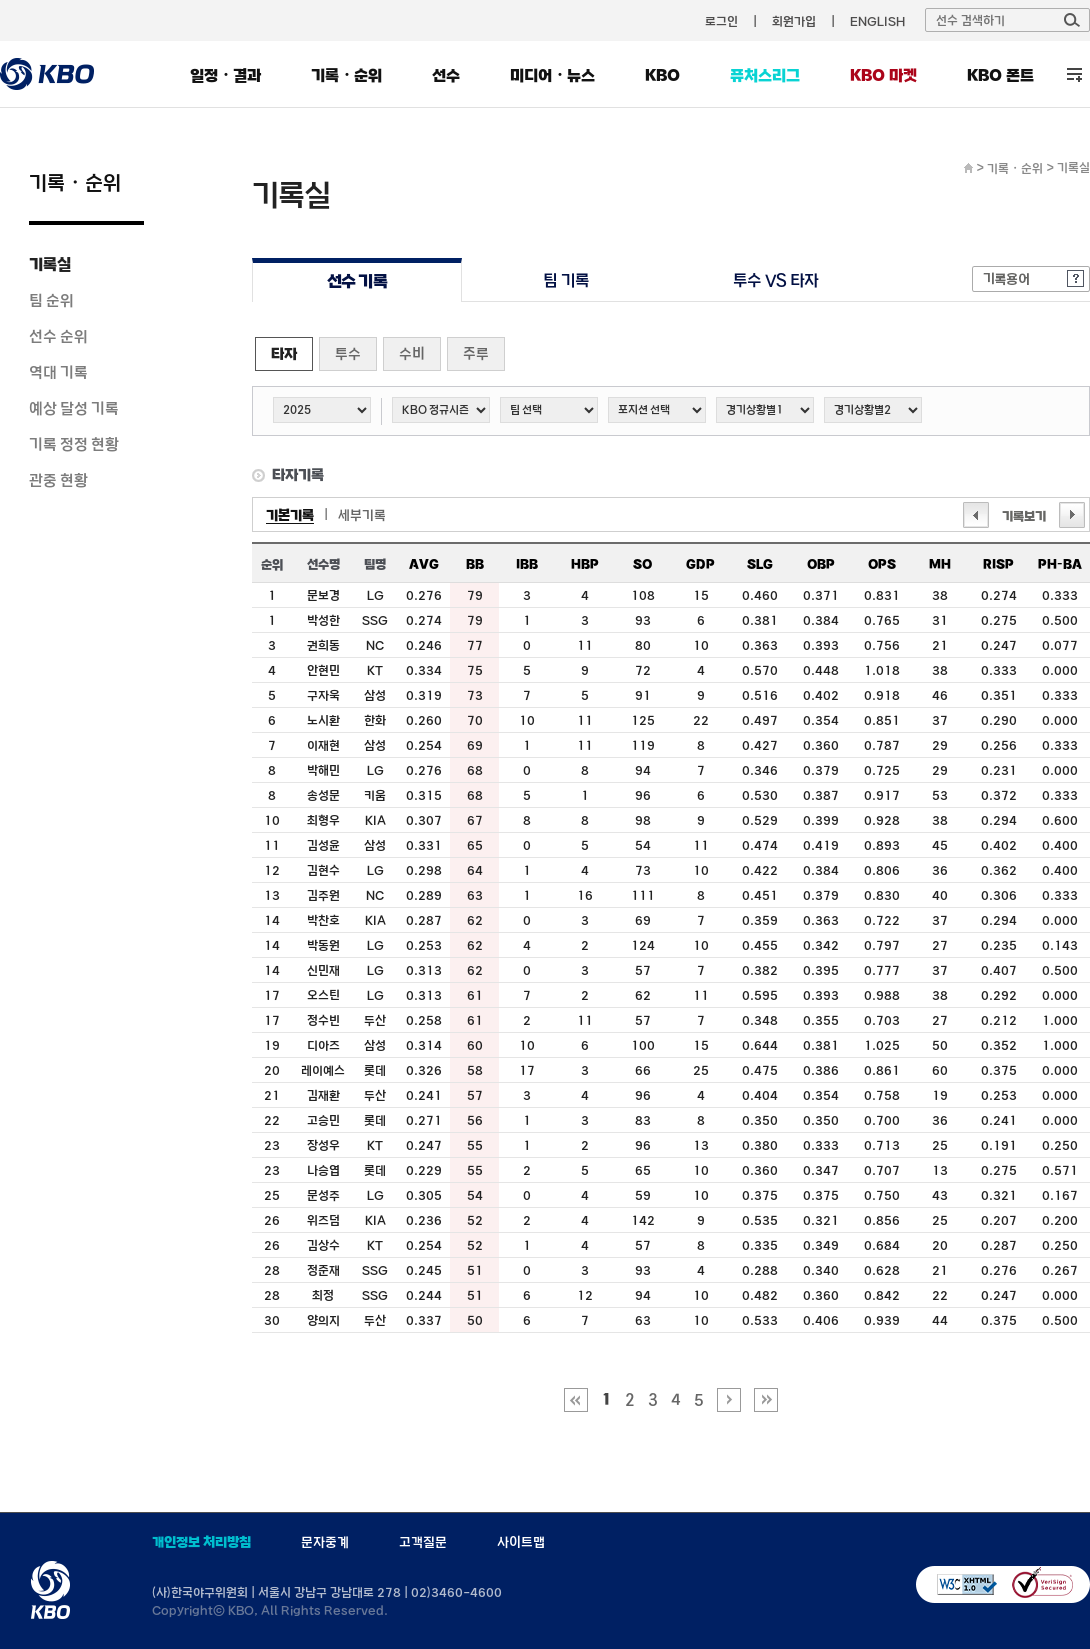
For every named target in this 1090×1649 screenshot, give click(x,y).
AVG (424, 564)
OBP (821, 564)
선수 (446, 75)
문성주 (323, 1195)
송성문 (323, 795)
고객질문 (423, 1542)
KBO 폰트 (1000, 75)
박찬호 (323, 920)
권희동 (323, 645)
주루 (476, 353)
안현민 (323, 670)
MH (940, 564)
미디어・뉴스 (552, 75)
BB (475, 564)
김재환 (323, 1095)
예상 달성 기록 (74, 408)
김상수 (323, 1245)
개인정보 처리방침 (201, 1542)
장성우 (323, 1145)
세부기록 (362, 515)
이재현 (323, 745)
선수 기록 (357, 280)
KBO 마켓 (883, 75)
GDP (700, 564)
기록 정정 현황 (74, 444)
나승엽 (323, 1170)
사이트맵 (521, 1542)
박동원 (323, 945)
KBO (662, 75)
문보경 (323, 595)
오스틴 (323, 995)
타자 (284, 353)
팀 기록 (566, 280)
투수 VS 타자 (775, 280)
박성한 (323, 620)
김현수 (323, 870)
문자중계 (325, 1542)
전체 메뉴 (1074, 74)
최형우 (323, 820)
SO (642, 564)
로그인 (721, 21)
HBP (585, 564)
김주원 (323, 895)
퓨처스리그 (765, 75)
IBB (527, 564)
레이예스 (323, 1070)
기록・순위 (346, 75)
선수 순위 (58, 336)
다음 (1072, 515)
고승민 (323, 1120)
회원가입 (794, 21)
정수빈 (323, 1020)
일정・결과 (225, 75)
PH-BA (1060, 564)
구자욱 (323, 695)
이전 (976, 515)
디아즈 (323, 1045)
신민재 (323, 970)
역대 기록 (58, 372)
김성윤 (323, 845)
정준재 (323, 1270)
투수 (348, 353)
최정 (323, 1295)
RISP (998, 564)
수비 (412, 353)
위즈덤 (323, 1220)
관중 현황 (58, 480)
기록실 (50, 264)
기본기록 (290, 515)
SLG (760, 564)
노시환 (323, 720)
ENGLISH (877, 21)
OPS (882, 564)
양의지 (323, 1320)
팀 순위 (51, 300)
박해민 (323, 770)
